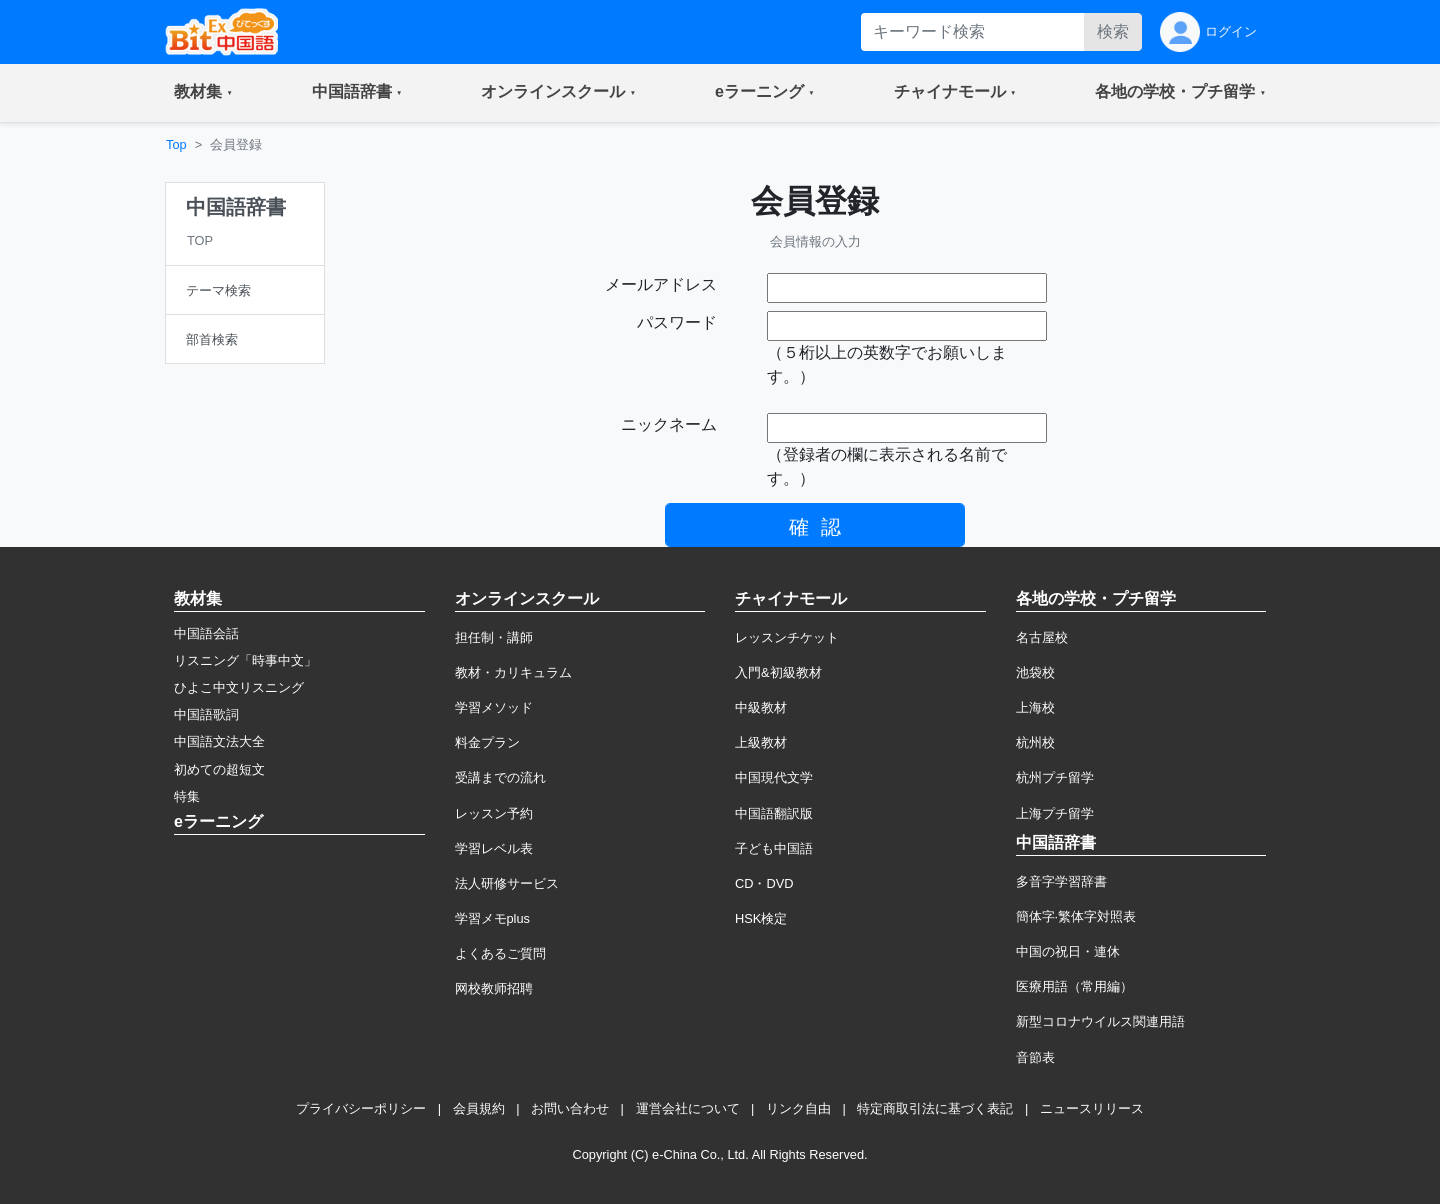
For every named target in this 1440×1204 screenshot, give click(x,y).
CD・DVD (764, 883)
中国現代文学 (774, 777)
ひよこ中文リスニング (239, 687)
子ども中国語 (774, 848)
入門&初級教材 (778, 672)
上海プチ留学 (1055, 813)
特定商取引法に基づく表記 (935, 1108)
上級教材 (761, 742)
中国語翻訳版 (774, 813)
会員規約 (479, 1108)
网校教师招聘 (494, 988)
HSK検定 (761, 918)
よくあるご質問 (500, 953)
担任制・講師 (494, 637)
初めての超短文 (219, 769)
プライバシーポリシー (361, 1108)
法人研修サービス (507, 883)
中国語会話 (206, 633)
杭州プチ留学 (1055, 777)
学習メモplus (492, 918)
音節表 (1035, 1057)
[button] (203, 93)
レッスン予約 (494, 813)
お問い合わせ (570, 1108)
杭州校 (1035, 742)
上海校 (1035, 707)
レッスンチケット (787, 637)
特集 (187, 796)
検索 (1113, 31)
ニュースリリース (1092, 1108)
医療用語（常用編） (1074, 986)
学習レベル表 (494, 848)
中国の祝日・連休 (1068, 951)
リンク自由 (798, 1108)
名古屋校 (1042, 637)
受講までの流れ (500, 777)
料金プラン (487, 742)
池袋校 (1035, 672)
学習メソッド (494, 707)
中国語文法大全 (219, 741)
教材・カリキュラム (513, 672)
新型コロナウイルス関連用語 (1100, 1021)
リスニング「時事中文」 (245, 660)
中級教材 (761, 707)
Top (176, 144)
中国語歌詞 (206, 714)
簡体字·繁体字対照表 (1076, 916)
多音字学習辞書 (1061, 881)
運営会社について (688, 1108)
